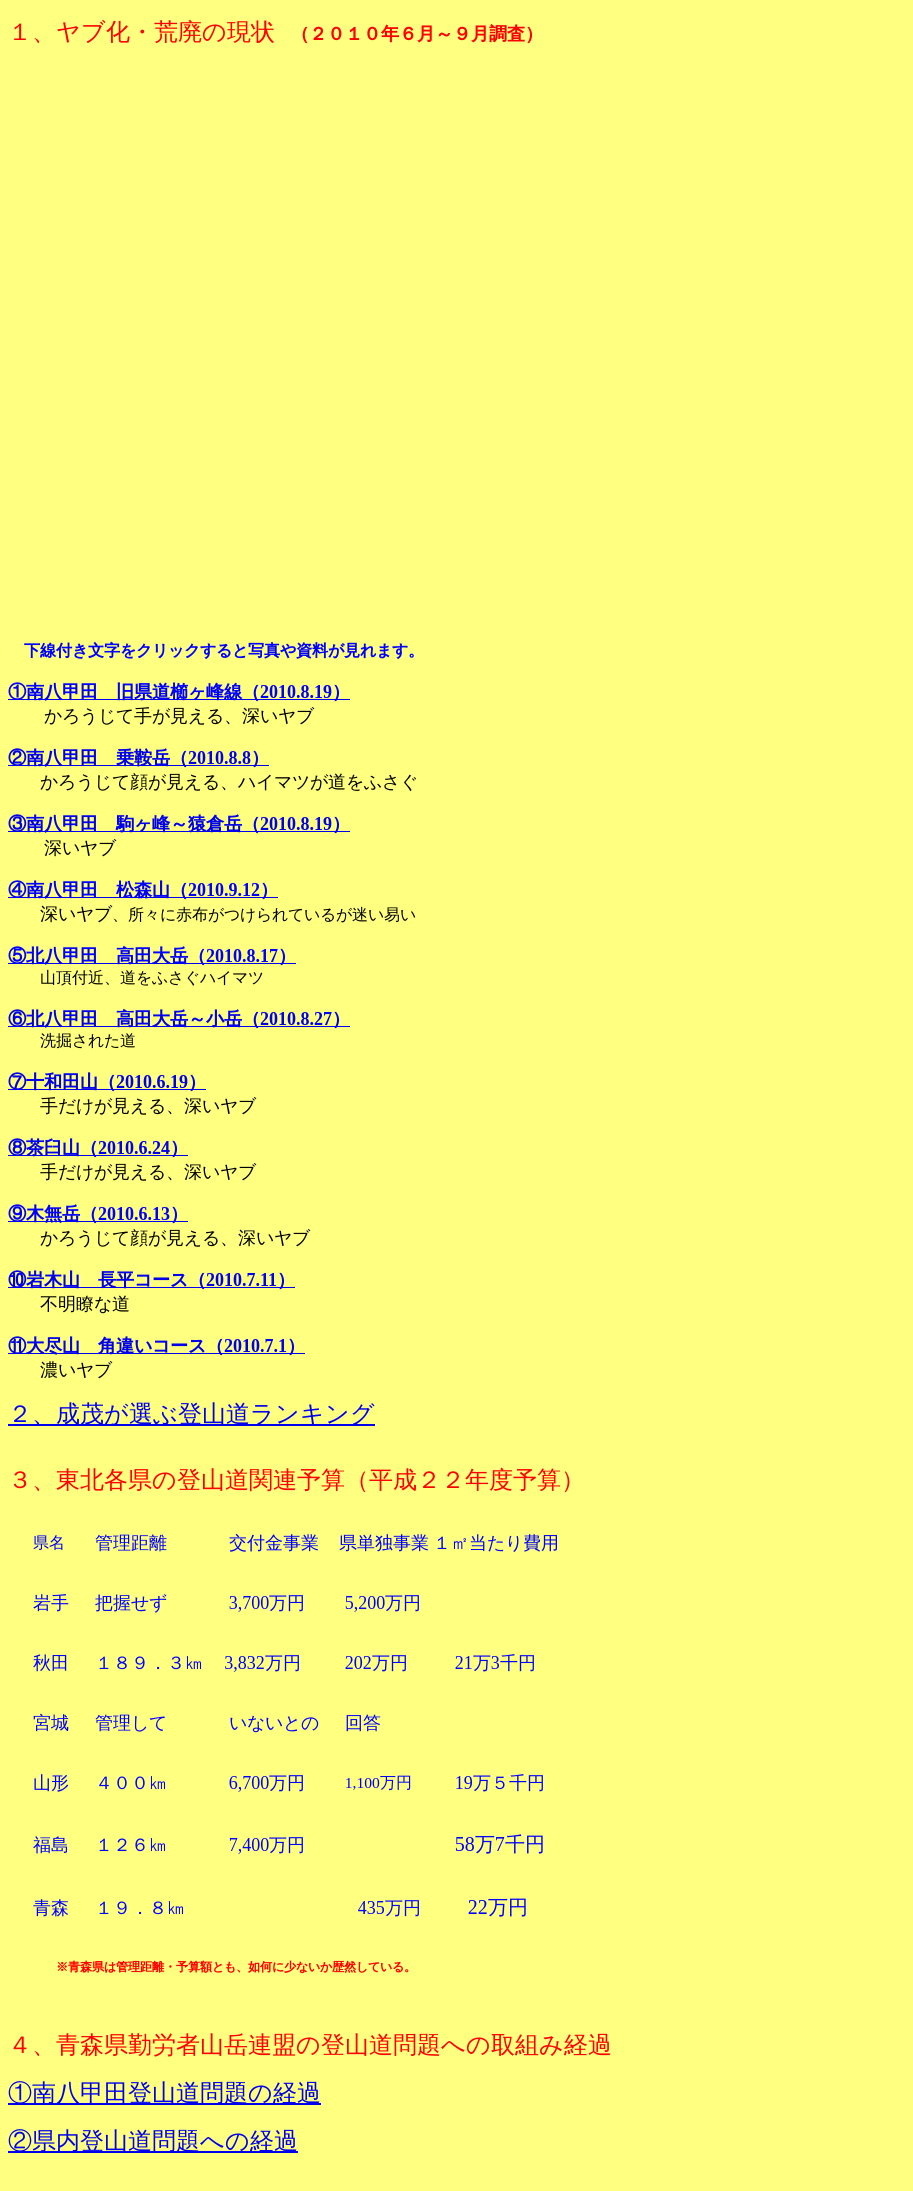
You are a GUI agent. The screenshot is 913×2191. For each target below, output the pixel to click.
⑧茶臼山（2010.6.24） (98, 1148)
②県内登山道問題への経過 (153, 2141)
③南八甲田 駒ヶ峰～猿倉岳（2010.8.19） (179, 824)
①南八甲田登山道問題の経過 (164, 2093)
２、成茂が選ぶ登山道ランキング (191, 1414)
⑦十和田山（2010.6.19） (107, 1082)
